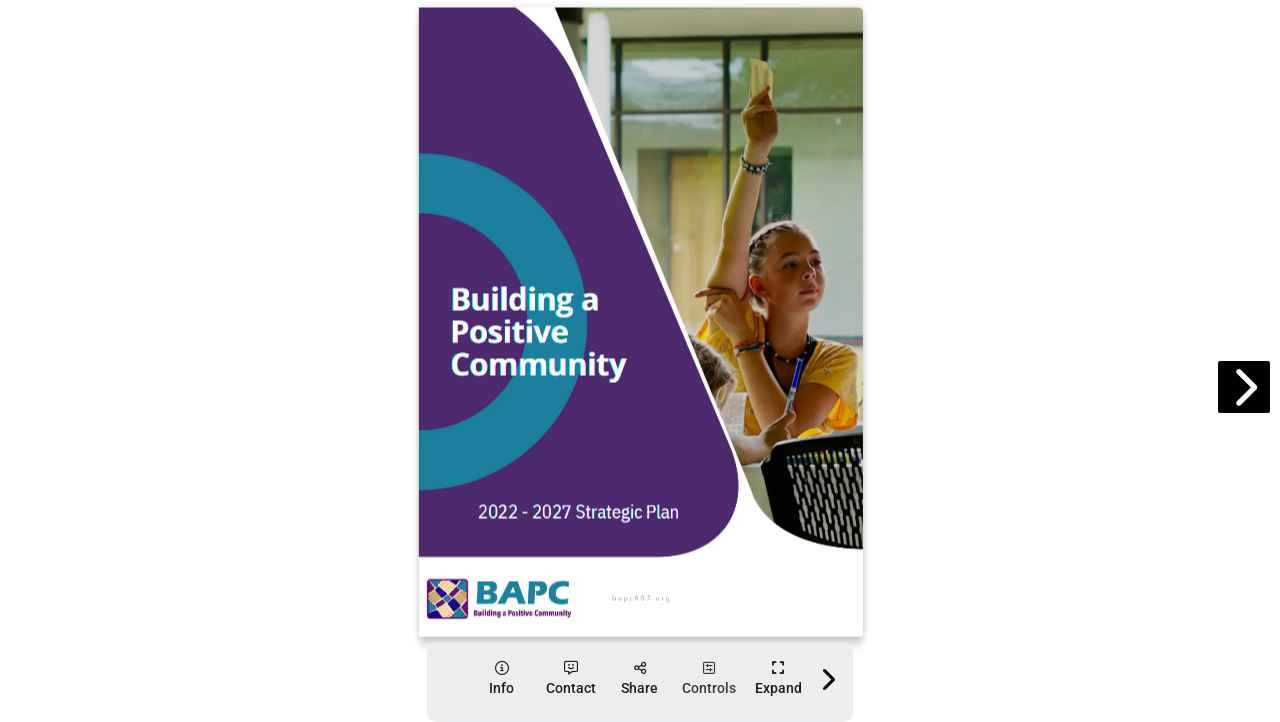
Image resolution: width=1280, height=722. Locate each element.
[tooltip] (501, 678)
